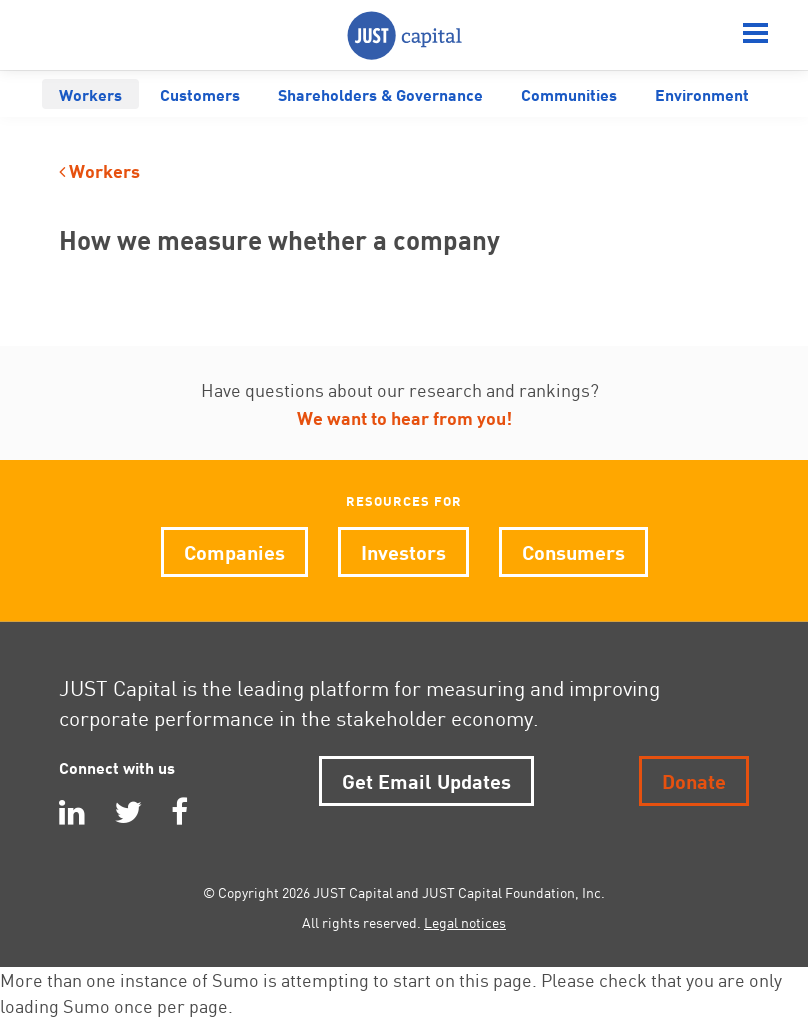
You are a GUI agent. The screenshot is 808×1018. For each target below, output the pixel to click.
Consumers (573, 550)
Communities (569, 94)
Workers (90, 94)
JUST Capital (404, 35)
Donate (694, 779)
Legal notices (465, 922)
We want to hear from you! (404, 416)
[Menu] (755, 35)
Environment (702, 94)
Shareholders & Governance (380, 94)
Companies (234, 550)
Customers (200, 94)
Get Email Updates (426, 779)
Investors (403, 550)
